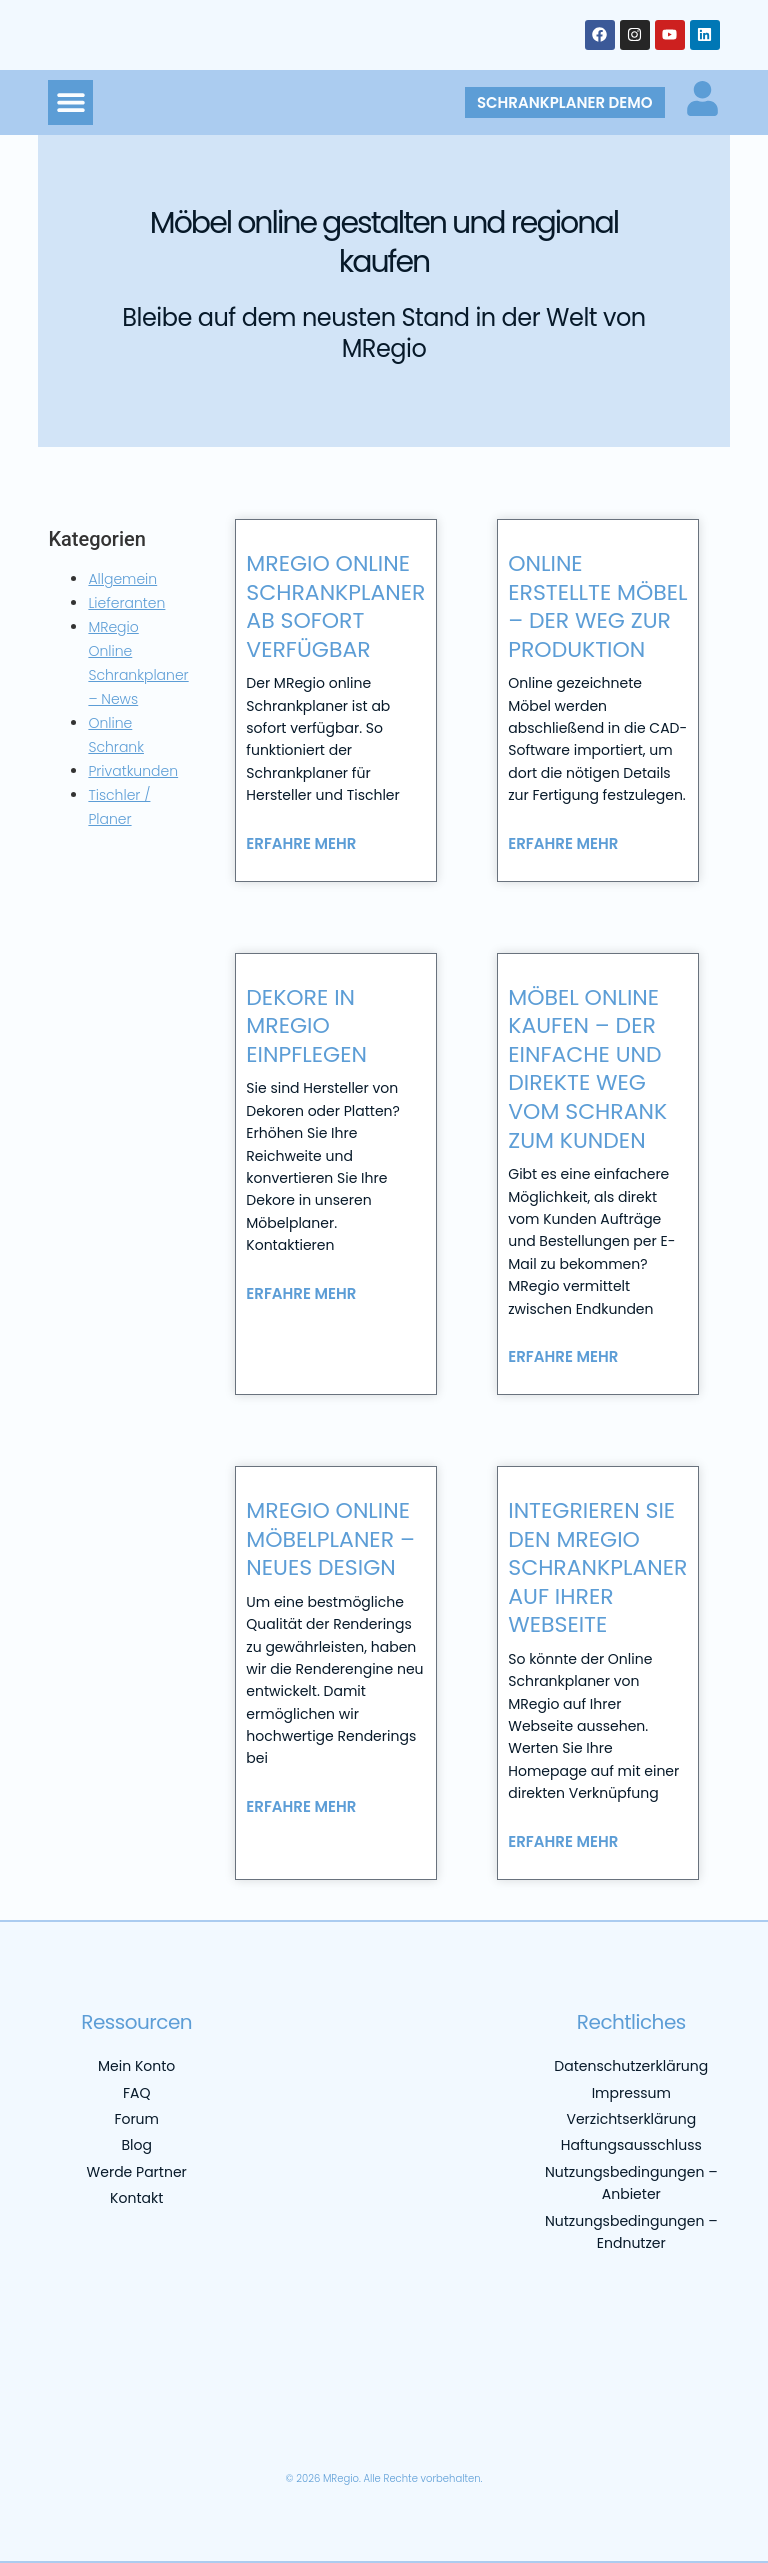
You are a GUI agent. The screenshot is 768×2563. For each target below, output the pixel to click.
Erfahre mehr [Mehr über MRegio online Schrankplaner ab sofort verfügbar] (301, 843)
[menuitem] (129, 2428)
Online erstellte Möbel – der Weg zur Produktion (597, 606)
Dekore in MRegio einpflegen (306, 1026)
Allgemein (122, 579)
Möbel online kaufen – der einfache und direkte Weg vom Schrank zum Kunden (587, 1069)
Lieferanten (126, 603)
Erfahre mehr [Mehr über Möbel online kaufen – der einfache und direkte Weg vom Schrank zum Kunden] (563, 1356)
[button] (70, 102)
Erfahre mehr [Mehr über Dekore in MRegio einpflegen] (301, 1293)
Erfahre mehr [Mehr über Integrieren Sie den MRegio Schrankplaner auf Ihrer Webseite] (563, 1841)
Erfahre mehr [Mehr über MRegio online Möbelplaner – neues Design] (301, 1806)
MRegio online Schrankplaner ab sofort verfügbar (335, 606)
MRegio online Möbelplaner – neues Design (330, 1539)
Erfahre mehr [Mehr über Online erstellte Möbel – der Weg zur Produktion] (563, 843)
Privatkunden (133, 771)
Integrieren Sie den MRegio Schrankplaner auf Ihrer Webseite (597, 1567)
